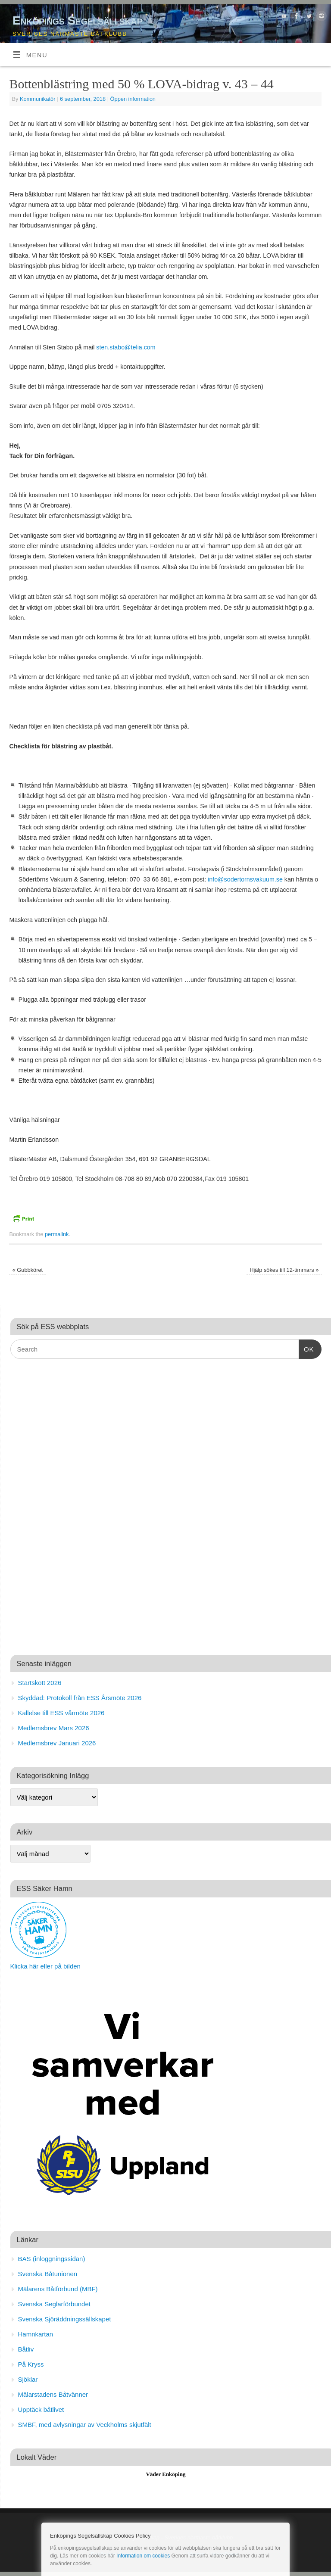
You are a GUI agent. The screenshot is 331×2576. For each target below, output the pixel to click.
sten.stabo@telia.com (125, 347)
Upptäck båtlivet (41, 2409)
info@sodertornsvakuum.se (245, 879)
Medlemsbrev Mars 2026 (53, 1728)
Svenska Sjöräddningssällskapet (64, 2319)
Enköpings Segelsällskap (77, 20)
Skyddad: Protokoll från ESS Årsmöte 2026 (80, 1697)
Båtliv (26, 2349)
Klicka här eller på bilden (45, 1966)
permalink (57, 1234)
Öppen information (133, 99)
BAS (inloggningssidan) (51, 2258)
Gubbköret (27, 1270)
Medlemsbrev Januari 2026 (57, 1743)
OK (306, 1348)
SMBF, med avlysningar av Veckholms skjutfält (84, 2424)
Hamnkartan (35, 2334)
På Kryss (31, 2364)
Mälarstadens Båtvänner (53, 2394)
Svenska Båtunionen (48, 2273)
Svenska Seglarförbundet (54, 2304)
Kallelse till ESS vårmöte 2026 (61, 1712)
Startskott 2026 (40, 1682)
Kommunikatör (38, 99)
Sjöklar (28, 2379)
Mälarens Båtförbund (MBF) (58, 2289)
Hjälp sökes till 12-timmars (284, 1270)
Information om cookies (143, 2556)
